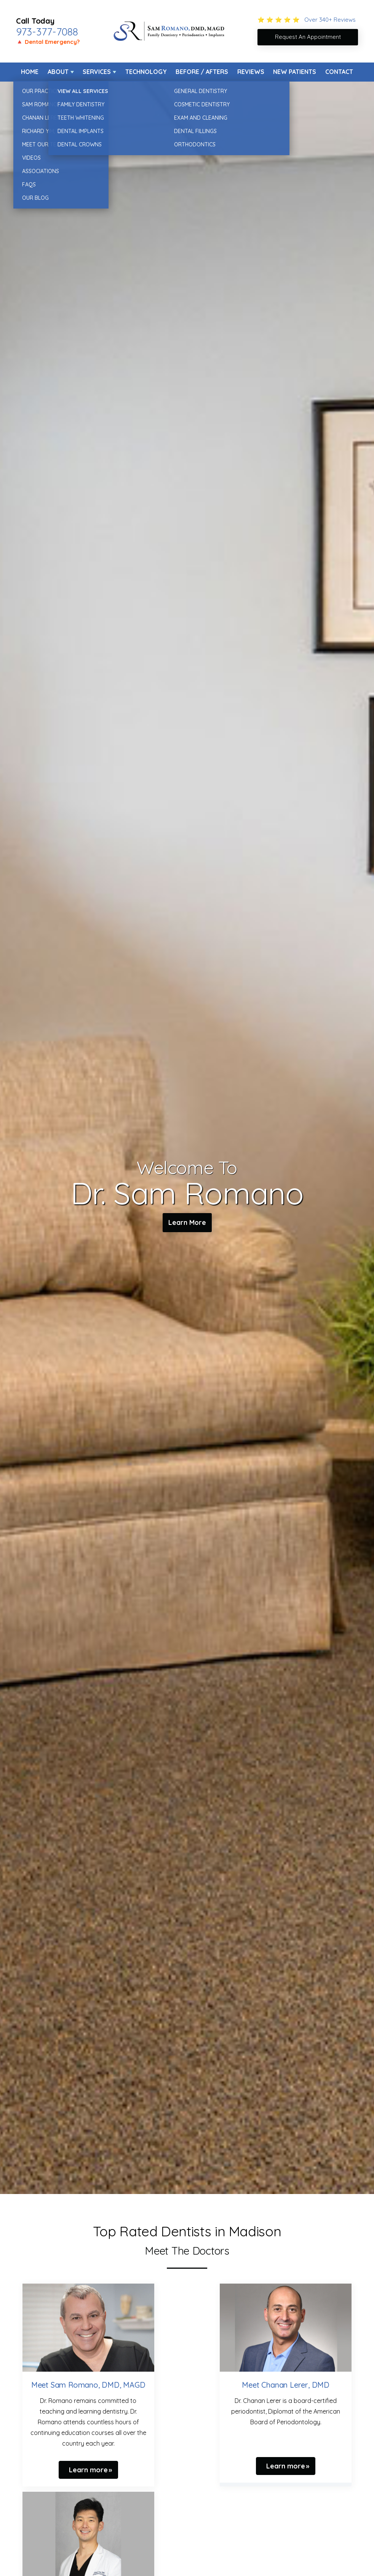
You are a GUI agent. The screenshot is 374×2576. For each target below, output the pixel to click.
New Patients (294, 71)
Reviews (250, 71)
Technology (146, 71)
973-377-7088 (47, 31)
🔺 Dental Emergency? (48, 41)
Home (29, 71)
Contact (339, 71)
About (58, 71)
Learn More (187, 1224)
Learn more (88, 2469)
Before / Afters (202, 71)
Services (97, 71)
